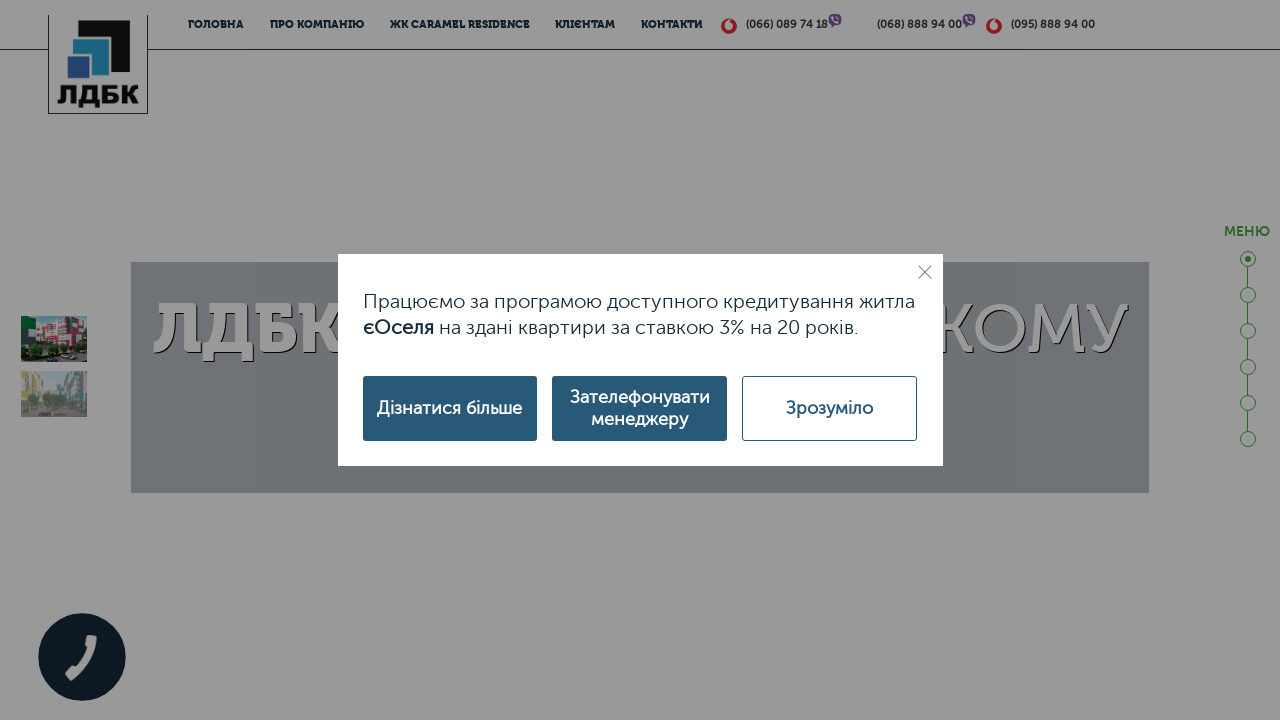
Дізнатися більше (449, 408)
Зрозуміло (829, 408)
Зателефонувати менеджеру (640, 408)
